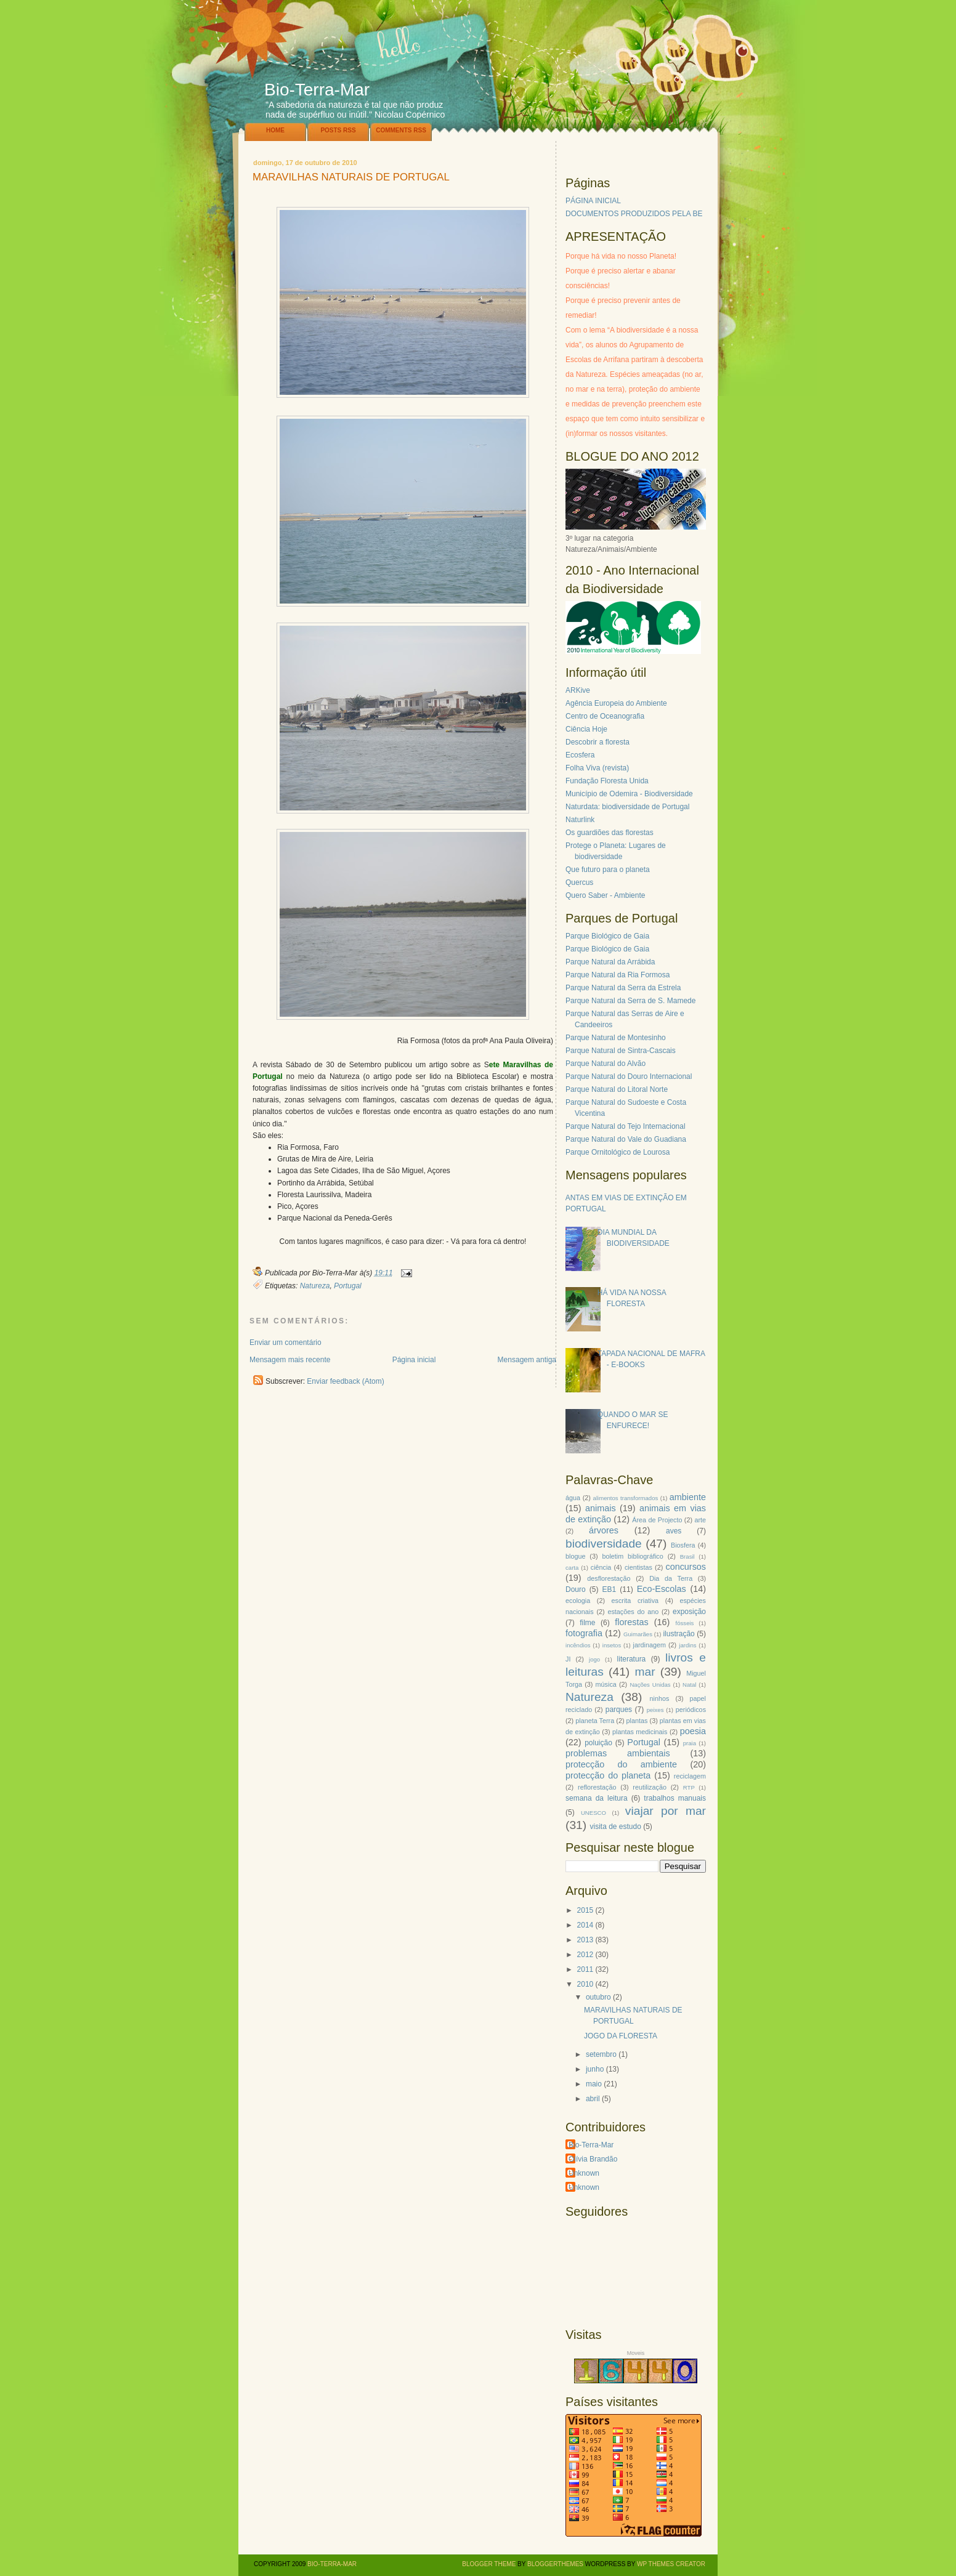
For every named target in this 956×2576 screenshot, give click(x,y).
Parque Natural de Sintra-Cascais (620, 1050)
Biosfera (683, 1545)
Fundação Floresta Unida (607, 781)
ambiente (688, 1497)
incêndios (578, 1645)
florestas (631, 1622)
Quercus (579, 882)
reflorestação (597, 1787)
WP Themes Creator (671, 2564)
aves (673, 1531)
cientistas (638, 1567)
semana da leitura (596, 1798)
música (606, 1684)
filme (587, 1622)
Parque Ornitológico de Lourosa (617, 1152)
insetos (611, 1645)
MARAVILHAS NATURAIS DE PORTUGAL (351, 177)
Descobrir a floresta (597, 742)
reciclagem (690, 1776)
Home (275, 130)
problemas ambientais (617, 1753)
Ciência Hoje (586, 729)
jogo (594, 1659)
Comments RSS (401, 130)
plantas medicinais (639, 1731)
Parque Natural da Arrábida (610, 962)
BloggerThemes (554, 2564)
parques (619, 1709)
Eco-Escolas (661, 1589)
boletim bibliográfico (632, 1556)
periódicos (691, 1709)
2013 (585, 1940)
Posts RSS (337, 130)
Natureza (315, 1286)
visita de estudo (615, 1826)
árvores (603, 1530)
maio (594, 2084)
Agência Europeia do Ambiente (616, 703)
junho (595, 2069)
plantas (637, 1720)
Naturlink (579, 819)
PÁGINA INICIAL (593, 200)
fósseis (685, 1623)
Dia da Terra (670, 1578)
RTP (689, 1787)
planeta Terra (594, 1720)
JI (567, 1659)
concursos (685, 1567)
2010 (585, 1984)
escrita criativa (635, 1600)
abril (593, 2098)
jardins (687, 1645)
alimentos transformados (625, 1498)
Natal (689, 1684)
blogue (575, 1556)
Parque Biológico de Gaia (607, 936)
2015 (585, 1910)
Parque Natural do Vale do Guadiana (625, 1139)
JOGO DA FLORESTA (620, 2036)
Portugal (348, 1286)
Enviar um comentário (285, 1342)
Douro (575, 1589)
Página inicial (414, 1359)
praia (689, 1743)
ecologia (577, 1600)
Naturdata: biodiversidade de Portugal (627, 806)
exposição (689, 1611)
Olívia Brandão (593, 2159)
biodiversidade (603, 1543)
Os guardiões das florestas (609, 832)
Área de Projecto (657, 1520)
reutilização (649, 1787)
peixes (655, 1709)
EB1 (609, 1589)
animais (600, 1508)
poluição (598, 1742)
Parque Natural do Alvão (605, 1063)
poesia (693, 1731)
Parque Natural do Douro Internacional (628, 1076)
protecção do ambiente (621, 1764)
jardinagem (649, 1645)
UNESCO (593, 1812)
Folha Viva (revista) (597, 768)
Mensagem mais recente (289, 1359)
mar (644, 1671)
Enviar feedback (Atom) (345, 1381)
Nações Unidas (650, 1684)
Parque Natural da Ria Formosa (617, 975)
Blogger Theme (489, 2564)
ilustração (678, 1633)
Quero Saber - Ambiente (605, 895)
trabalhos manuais (675, 1798)
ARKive (577, 690)
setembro (601, 2054)
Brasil (687, 1556)
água (572, 1497)
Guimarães (637, 1634)
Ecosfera (579, 755)
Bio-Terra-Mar (317, 89)
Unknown (584, 2173)
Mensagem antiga (527, 1359)
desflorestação (608, 1578)
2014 (585, 1925)
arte (700, 1520)
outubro (598, 1997)
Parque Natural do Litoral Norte (616, 1089)
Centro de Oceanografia (604, 716)
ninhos (660, 1698)
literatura (631, 1659)
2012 (585, 1954)
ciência (601, 1567)
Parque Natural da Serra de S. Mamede (630, 1000)
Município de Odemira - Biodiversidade (629, 793)
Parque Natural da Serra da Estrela (623, 987)
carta (571, 1567)
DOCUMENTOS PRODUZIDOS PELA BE (634, 213)
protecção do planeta (607, 1775)
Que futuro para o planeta (607, 869)
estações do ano (632, 1611)
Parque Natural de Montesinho (615, 1037)
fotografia (583, 1633)
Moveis (636, 2353)
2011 (585, 1969)
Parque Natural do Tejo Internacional (625, 1126)
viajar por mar (665, 1810)
